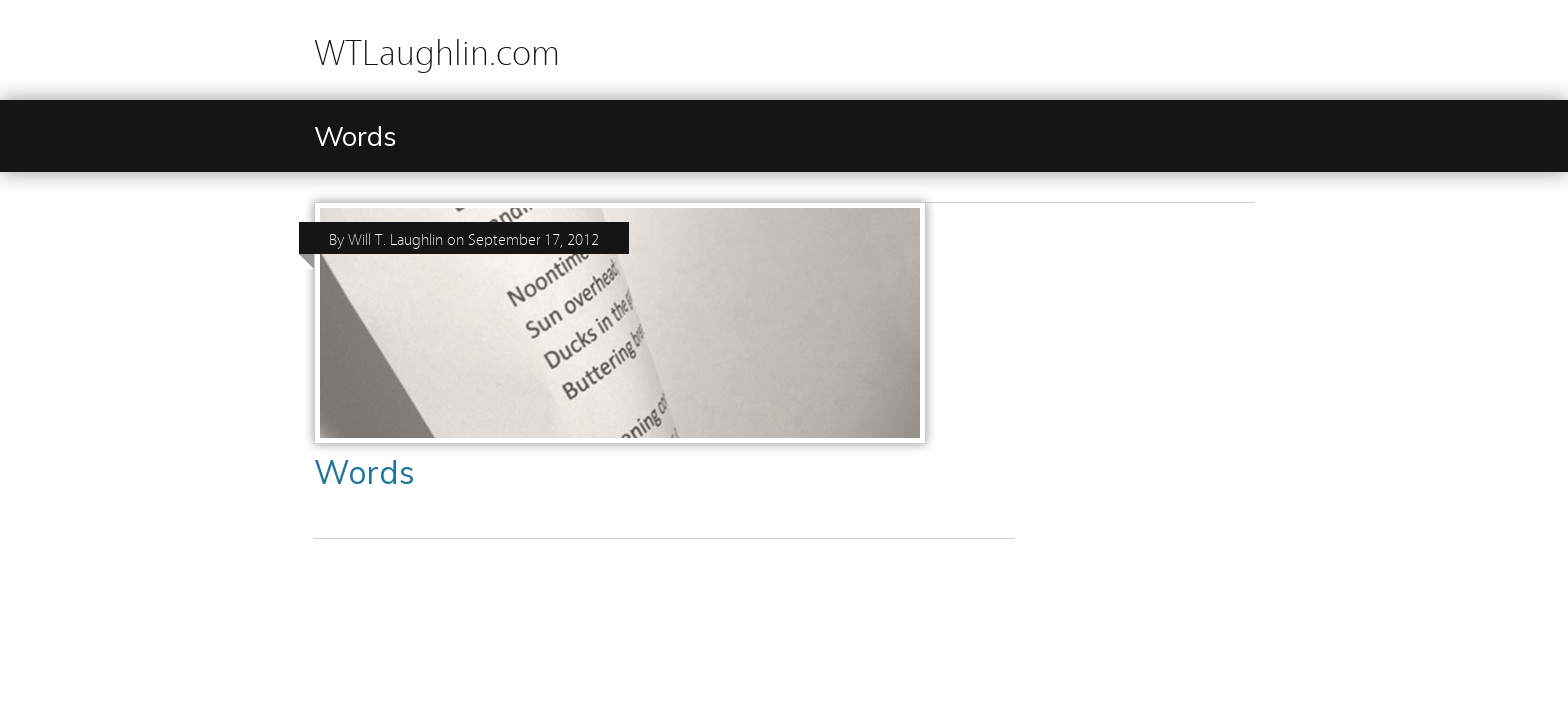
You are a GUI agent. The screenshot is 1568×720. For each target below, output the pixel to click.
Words (364, 472)
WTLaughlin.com (437, 49)
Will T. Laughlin (395, 238)
